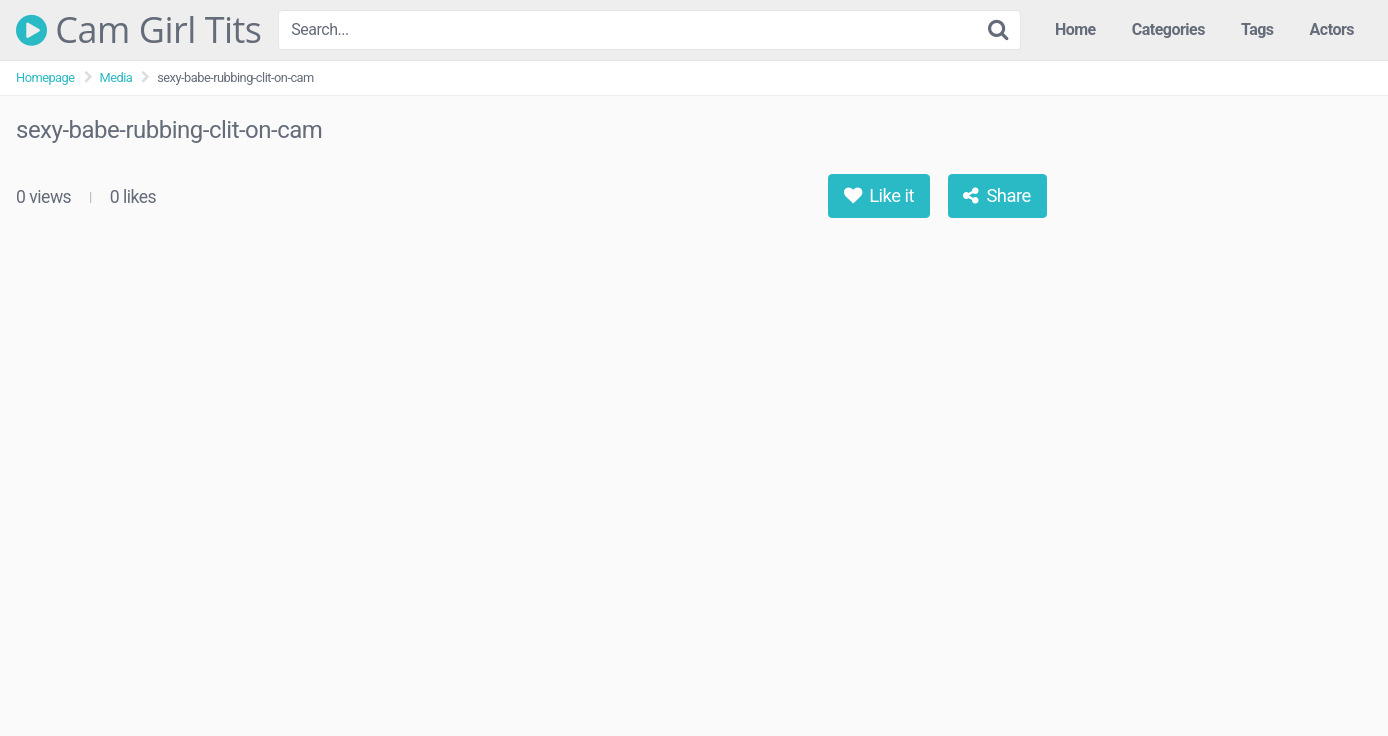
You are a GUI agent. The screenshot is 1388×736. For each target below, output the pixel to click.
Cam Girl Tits (139, 30)
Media (116, 77)
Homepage (45, 77)
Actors (1332, 29)
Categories (1168, 29)
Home (1075, 29)
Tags (1257, 29)
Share (996, 195)
